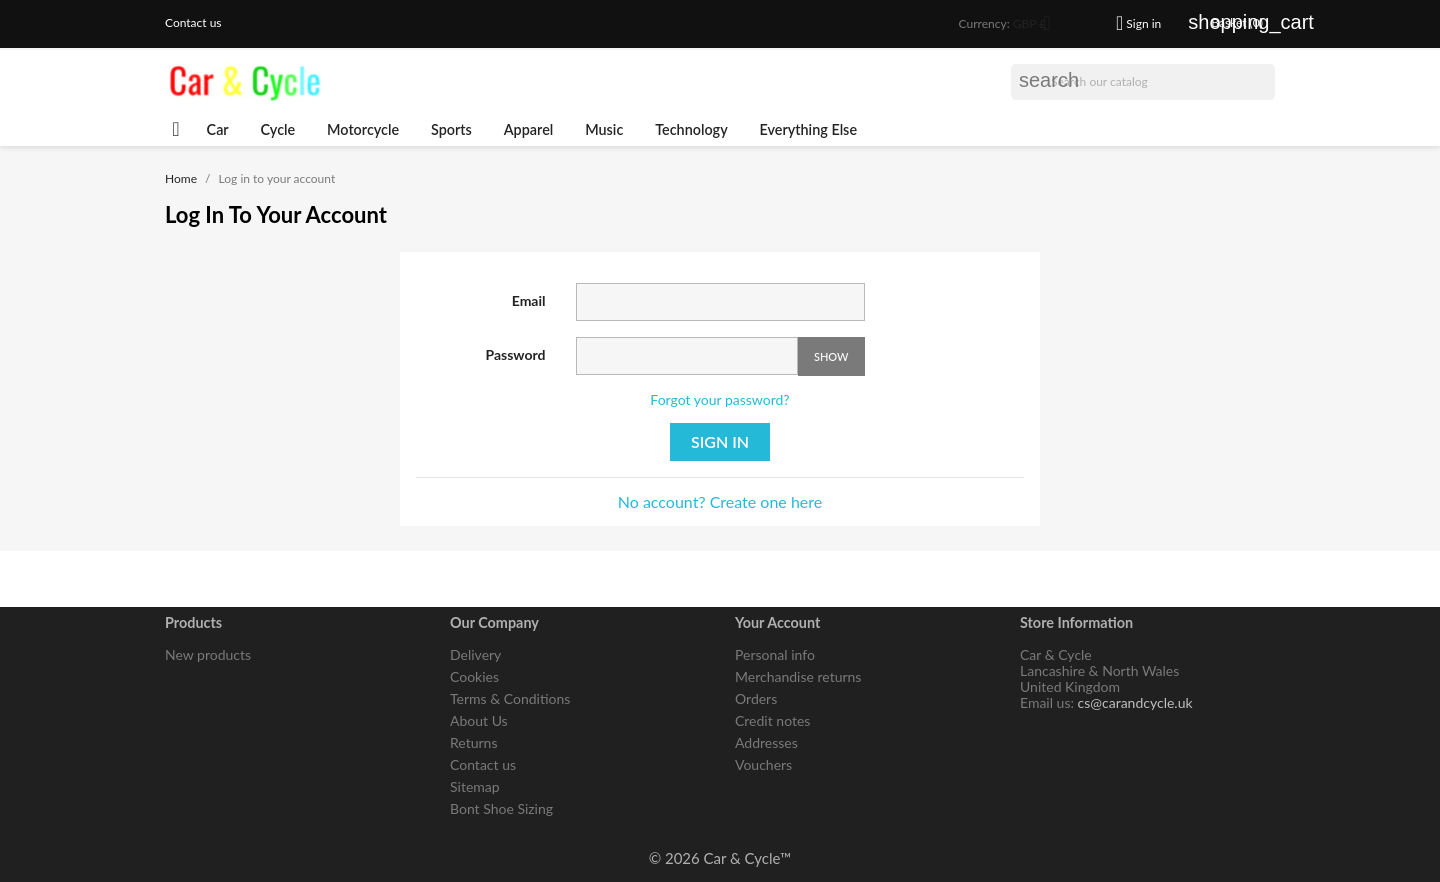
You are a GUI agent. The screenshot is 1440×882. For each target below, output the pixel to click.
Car (218, 129)
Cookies (474, 676)
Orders (756, 698)
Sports (451, 129)
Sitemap (475, 786)
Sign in (720, 441)
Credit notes (772, 720)
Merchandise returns (798, 676)
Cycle (278, 129)
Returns (473, 742)
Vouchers (763, 764)
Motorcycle (363, 129)
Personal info (775, 654)
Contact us (193, 22)
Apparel (529, 129)
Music (604, 129)
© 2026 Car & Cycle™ (720, 858)
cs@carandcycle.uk (1135, 702)
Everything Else (809, 129)
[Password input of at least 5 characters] (687, 356)
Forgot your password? (719, 399)
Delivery (475, 654)
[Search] (1143, 82)
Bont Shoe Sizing (501, 808)
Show (831, 356)
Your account (777, 622)
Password (516, 354)
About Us (479, 720)
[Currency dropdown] (1038, 25)
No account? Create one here (720, 501)
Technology (691, 129)
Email (529, 300)
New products (208, 654)
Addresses (766, 742)
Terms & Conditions (510, 698)
